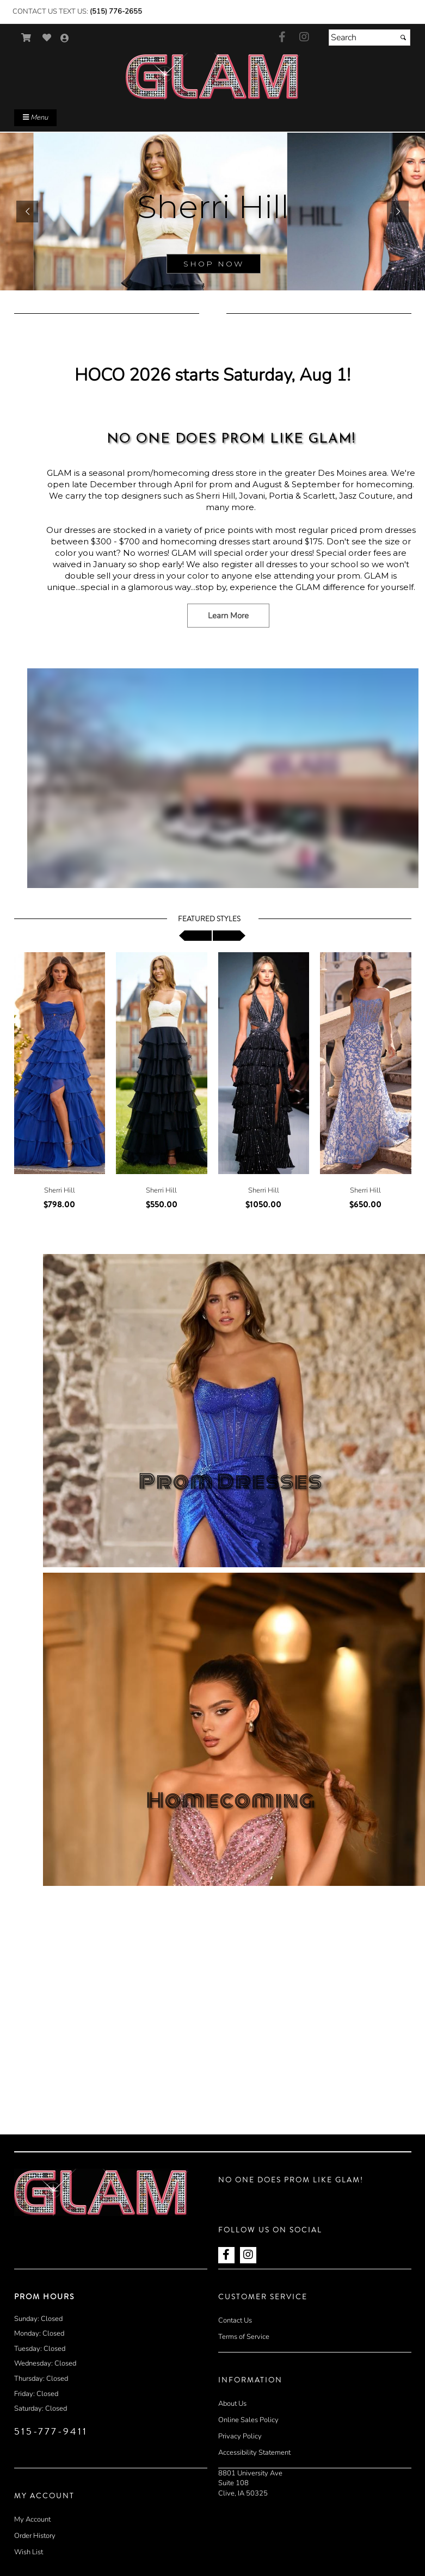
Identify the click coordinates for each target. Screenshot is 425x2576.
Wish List (28, 2552)
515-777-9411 (51, 2431)
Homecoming (231, 1800)
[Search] (369, 37)
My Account (32, 2519)
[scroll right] (229, 935)
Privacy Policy (240, 2436)
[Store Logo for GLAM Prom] (212, 76)
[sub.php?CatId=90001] (212, 211)
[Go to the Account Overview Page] (65, 39)
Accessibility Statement (254, 2452)
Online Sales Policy (248, 2420)
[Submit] (403, 37)
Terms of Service (243, 2337)
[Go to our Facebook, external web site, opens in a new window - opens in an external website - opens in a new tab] (282, 37)
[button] (27, 211)
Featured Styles (209, 919)
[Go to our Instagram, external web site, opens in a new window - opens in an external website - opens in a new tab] (304, 37)
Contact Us (235, 2320)
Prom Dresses (231, 1482)
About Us (232, 2404)
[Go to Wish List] (47, 37)
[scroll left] (195, 935)
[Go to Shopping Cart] (26, 37)
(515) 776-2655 (116, 11)
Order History (35, 2536)
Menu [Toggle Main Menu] (35, 117)
